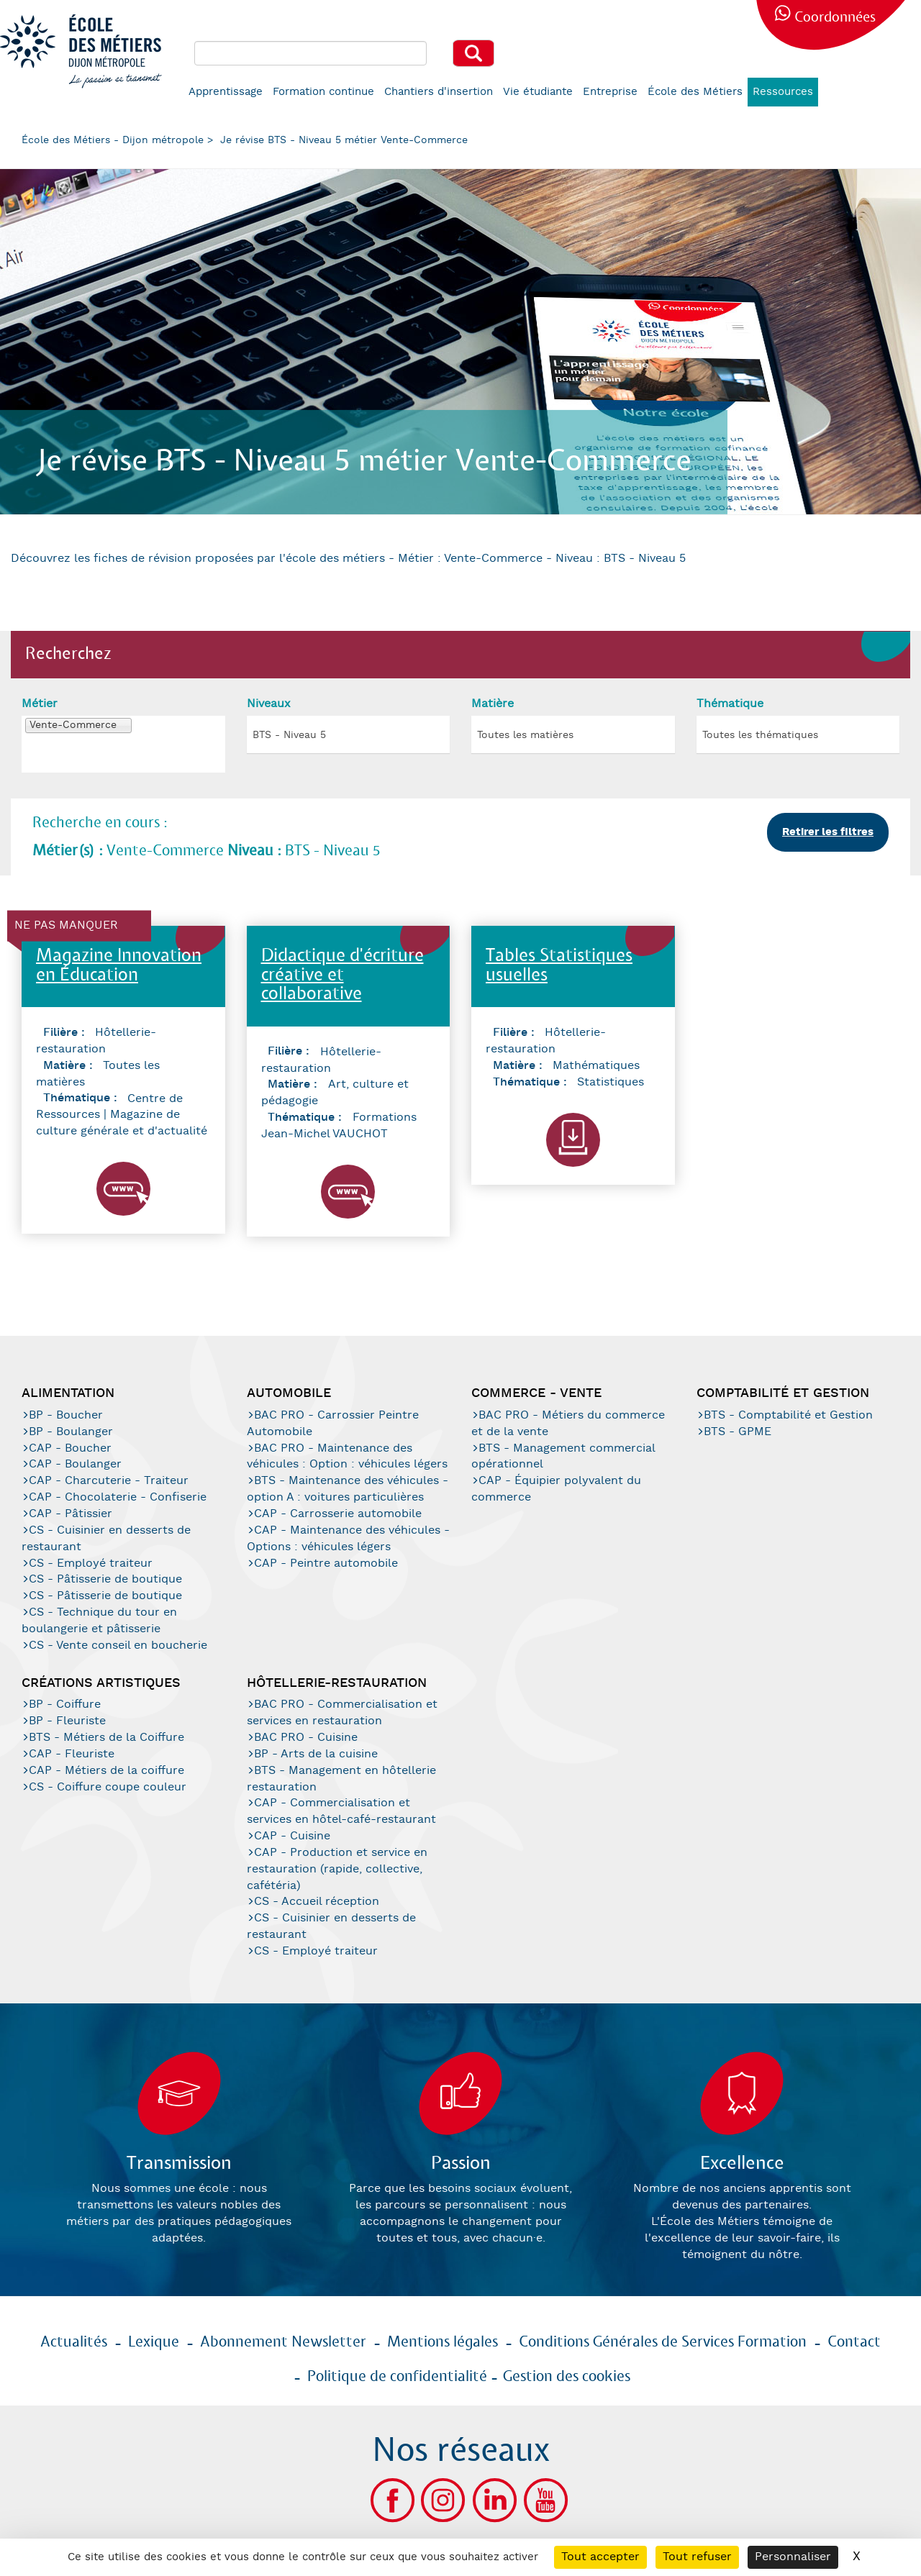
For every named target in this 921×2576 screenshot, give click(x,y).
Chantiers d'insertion (438, 92)
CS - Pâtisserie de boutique (105, 1579)
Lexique (153, 2342)
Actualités (73, 2342)
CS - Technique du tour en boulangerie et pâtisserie (99, 1621)
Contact (854, 2342)
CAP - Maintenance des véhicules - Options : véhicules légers (348, 1539)
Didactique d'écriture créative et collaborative (342, 975)
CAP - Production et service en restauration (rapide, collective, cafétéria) (337, 1869)
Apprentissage (226, 92)
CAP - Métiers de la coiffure (106, 1770)
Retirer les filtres (828, 832)
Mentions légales (442, 2342)
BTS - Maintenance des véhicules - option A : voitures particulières (347, 1489)
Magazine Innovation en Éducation (118, 966)
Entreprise (610, 92)
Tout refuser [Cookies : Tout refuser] (697, 2556)
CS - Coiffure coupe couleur (107, 1787)
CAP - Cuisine (292, 1836)
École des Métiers (695, 92)
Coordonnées (835, 17)
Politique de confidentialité (397, 2376)
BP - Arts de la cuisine (316, 1754)
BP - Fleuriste (67, 1721)
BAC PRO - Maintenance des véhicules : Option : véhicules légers (347, 1457)
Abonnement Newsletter (283, 2342)
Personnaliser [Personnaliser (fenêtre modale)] (793, 2556)
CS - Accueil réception (316, 1901)
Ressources (783, 92)
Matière (492, 703)
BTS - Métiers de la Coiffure (106, 1737)
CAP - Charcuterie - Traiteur (109, 1480)
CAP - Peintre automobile (326, 1563)
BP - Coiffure (65, 1704)
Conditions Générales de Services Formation (663, 2342)
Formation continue (323, 92)
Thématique (730, 703)
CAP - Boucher (70, 1448)
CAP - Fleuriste (71, 1754)
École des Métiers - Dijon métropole (113, 140)
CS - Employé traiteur (91, 1563)
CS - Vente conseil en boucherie (118, 1645)
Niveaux (269, 703)
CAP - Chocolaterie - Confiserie (118, 1497)
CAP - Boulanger (75, 1464)
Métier (40, 703)
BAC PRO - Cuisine (306, 1737)
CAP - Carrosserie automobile (338, 1513)
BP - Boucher (66, 1415)
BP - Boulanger (71, 1431)
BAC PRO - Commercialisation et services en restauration (342, 1713)
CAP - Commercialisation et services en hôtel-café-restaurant (341, 1811)
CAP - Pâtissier (70, 1513)
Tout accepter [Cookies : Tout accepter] (600, 2556)
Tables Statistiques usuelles (559, 966)
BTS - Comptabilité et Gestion (788, 1415)
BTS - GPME (737, 1431)
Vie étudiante (538, 92)
